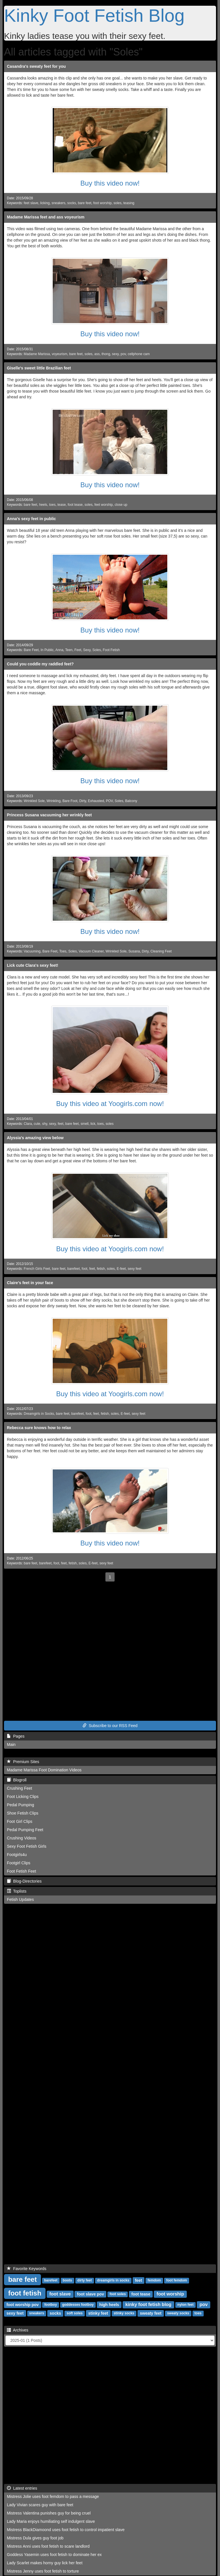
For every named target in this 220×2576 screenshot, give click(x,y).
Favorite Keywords (26, 2268)
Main (11, 1744)
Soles (96, 650)
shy (44, 1124)
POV (109, 801)
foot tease (75, 505)
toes (52, 505)
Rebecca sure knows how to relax (39, 1427)
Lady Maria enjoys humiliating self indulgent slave (51, 2521)
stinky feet (98, 2313)
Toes (62, 951)
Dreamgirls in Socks (39, 1414)
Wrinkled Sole (34, 801)
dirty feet (84, 2281)
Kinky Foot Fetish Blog (94, 15)
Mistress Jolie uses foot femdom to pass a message (53, 2496)
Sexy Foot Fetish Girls (26, 1846)
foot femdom (176, 2281)
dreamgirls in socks (113, 2281)
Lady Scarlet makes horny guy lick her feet (44, 2563)
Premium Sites (23, 1761)
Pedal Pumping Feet (25, 1829)
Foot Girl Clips (19, 1821)
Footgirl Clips (18, 1863)
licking (45, 203)
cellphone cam (139, 354)
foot (84, 1269)
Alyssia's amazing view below (35, 1137)
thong (105, 354)
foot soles (117, 2294)
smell (84, 1124)
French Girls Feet (37, 1269)
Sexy (87, 650)
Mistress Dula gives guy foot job (35, 2538)
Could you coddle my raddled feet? (40, 664)
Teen (68, 650)
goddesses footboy (78, 2305)
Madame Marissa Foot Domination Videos (44, 1770)
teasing (128, 203)
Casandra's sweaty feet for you (36, 66)
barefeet (73, 1269)
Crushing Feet (19, 1788)
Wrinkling (54, 801)
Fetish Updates (20, 1899)
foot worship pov (22, 2304)
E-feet (121, 1269)
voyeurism (59, 354)
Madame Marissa (37, 354)
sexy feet (135, 1269)
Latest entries (22, 2488)
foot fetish (24, 2293)
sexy (115, 354)
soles (117, 203)
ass (97, 354)
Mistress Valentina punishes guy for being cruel (49, 2513)
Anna (59, 650)
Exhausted (96, 801)
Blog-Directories (24, 1881)
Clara (28, 1124)
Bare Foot (69, 801)
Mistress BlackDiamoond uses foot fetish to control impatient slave (66, 2529)
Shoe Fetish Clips (22, 1813)
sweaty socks (178, 2314)
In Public (47, 650)
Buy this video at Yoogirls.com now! (110, 1103)
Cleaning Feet (161, 951)
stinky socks (124, 2314)
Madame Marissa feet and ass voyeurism (46, 217)
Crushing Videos (21, 1838)
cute (37, 1124)
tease (62, 505)
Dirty (82, 801)
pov (123, 354)
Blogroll (16, 1780)
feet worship (103, 505)
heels (43, 505)
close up (121, 505)
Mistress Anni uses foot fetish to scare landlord (48, 2546)
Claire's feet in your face (30, 1282)
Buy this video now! (110, 183)
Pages (15, 1736)
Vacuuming (32, 951)
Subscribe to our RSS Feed (110, 1725)
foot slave (60, 2293)
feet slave (31, 203)
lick (93, 1124)
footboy (50, 2305)
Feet (77, 650)
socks (71, 203)
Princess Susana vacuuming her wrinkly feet (49, 815)
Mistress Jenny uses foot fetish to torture (43, 2571)
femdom (154, 2281)
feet (60, 1124)
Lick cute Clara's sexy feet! (32, 965)
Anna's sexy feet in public (31, 518)
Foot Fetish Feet (21, 1871)
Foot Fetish (111, 650)
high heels (109, 2304)
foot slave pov (90, 2294)
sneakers (58, 203)
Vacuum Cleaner (91, 951)
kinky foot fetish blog (148, 2304)
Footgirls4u (17, 1854)
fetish (101, 1269)
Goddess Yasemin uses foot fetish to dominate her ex (54, 2554)
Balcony (131, 801)
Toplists (16, 1891)
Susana (134, 951)
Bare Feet (31, 650)
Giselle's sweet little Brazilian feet (39, 368)
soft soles (74, 2314)
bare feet (84, 203)
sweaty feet (150, 2313)
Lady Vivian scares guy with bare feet (40, 2505)
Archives (17, 2330)
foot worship (102, 203)
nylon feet (185, 2305)
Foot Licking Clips (23, 1796)
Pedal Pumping (20, 1805)
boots (67, 2281)
